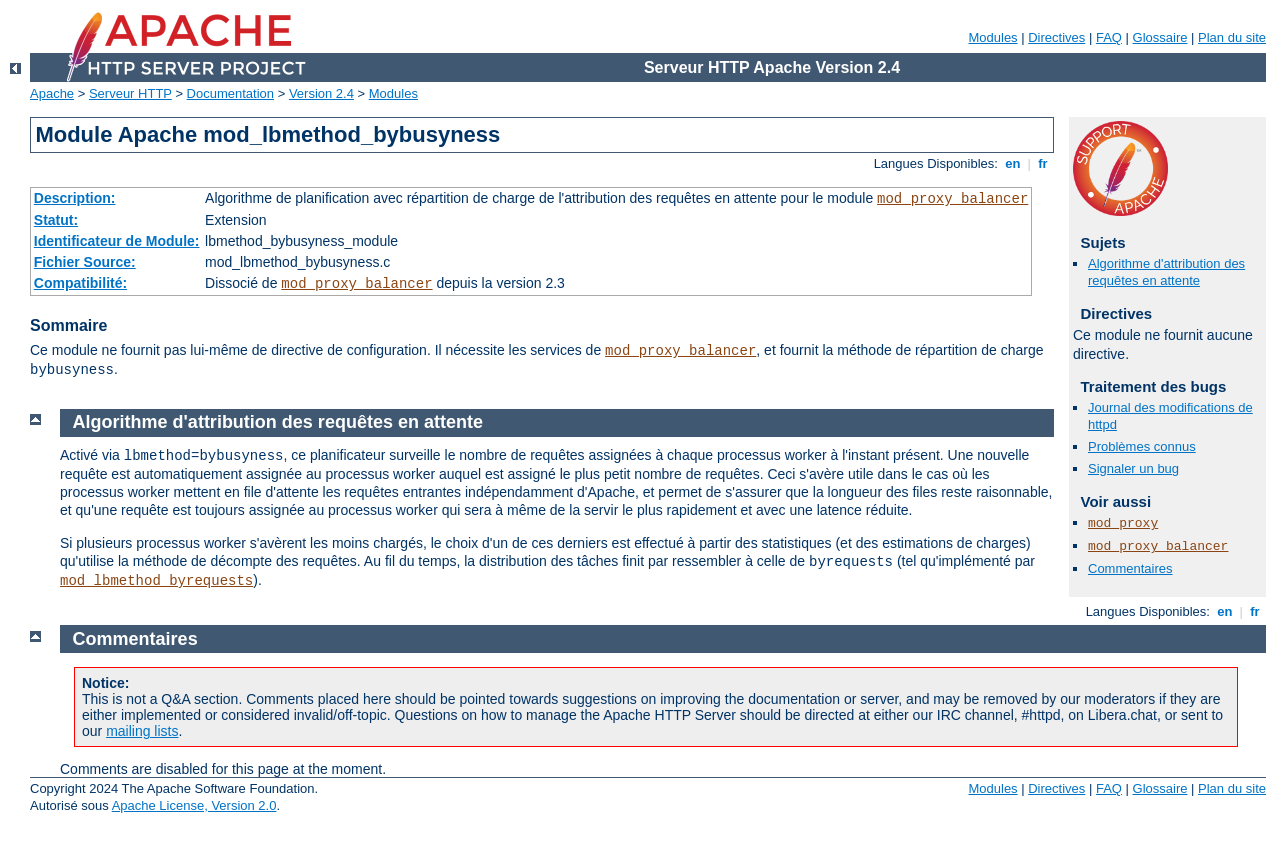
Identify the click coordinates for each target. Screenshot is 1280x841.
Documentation (230, 93)
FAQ (1109, 37)
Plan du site (1232, 37)
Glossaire (1160, 37)
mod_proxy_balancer (952, 199)
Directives (1056, 37)
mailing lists (142, 731)
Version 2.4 (321, 93)
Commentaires (1130, 568)
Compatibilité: (80, 283)
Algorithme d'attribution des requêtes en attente (1166, 272)
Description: (75, 198)
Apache (52, 93)
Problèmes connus (1142, 446)
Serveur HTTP (130, 93)
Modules (992, 37)
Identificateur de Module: (117, 241)
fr (1043, 163)
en (1013, 163)
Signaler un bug (1133, 468)
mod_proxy (1123, 523)
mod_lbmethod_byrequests (156, 581)
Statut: (56, 220)
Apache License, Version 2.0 (194, 805)
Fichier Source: (85, 262)
